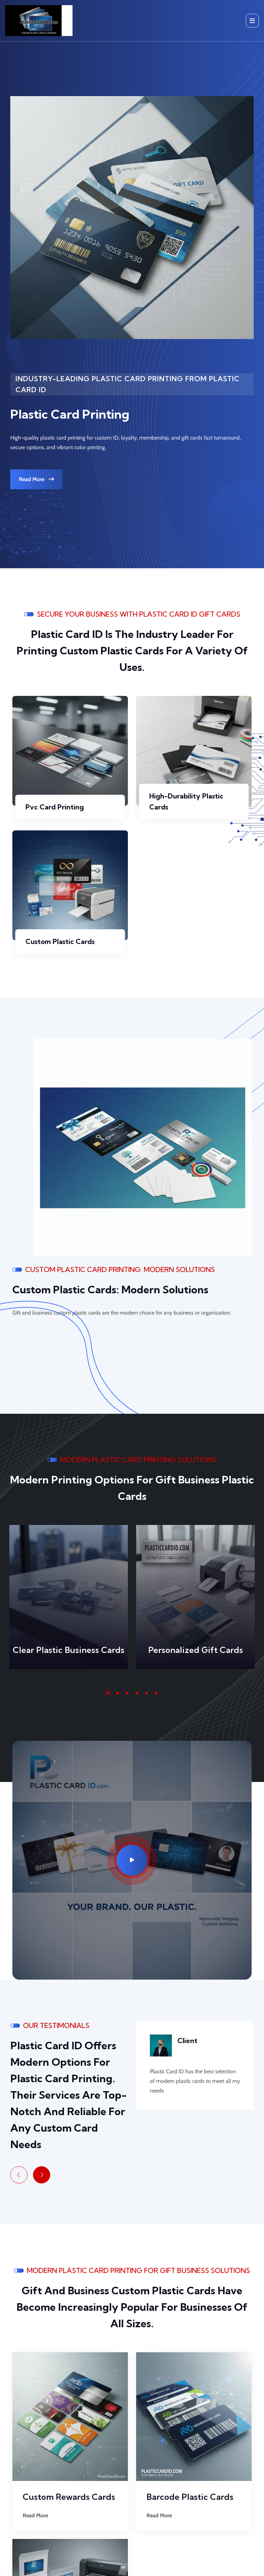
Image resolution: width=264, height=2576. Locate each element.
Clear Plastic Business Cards (68, 1650)
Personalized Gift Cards (195, 1650)
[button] (107, 1693)
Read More (36, 479)
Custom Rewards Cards (69, 2497)
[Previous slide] (19, 2174)
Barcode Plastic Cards (189, 2497)
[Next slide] (41, 2174)
